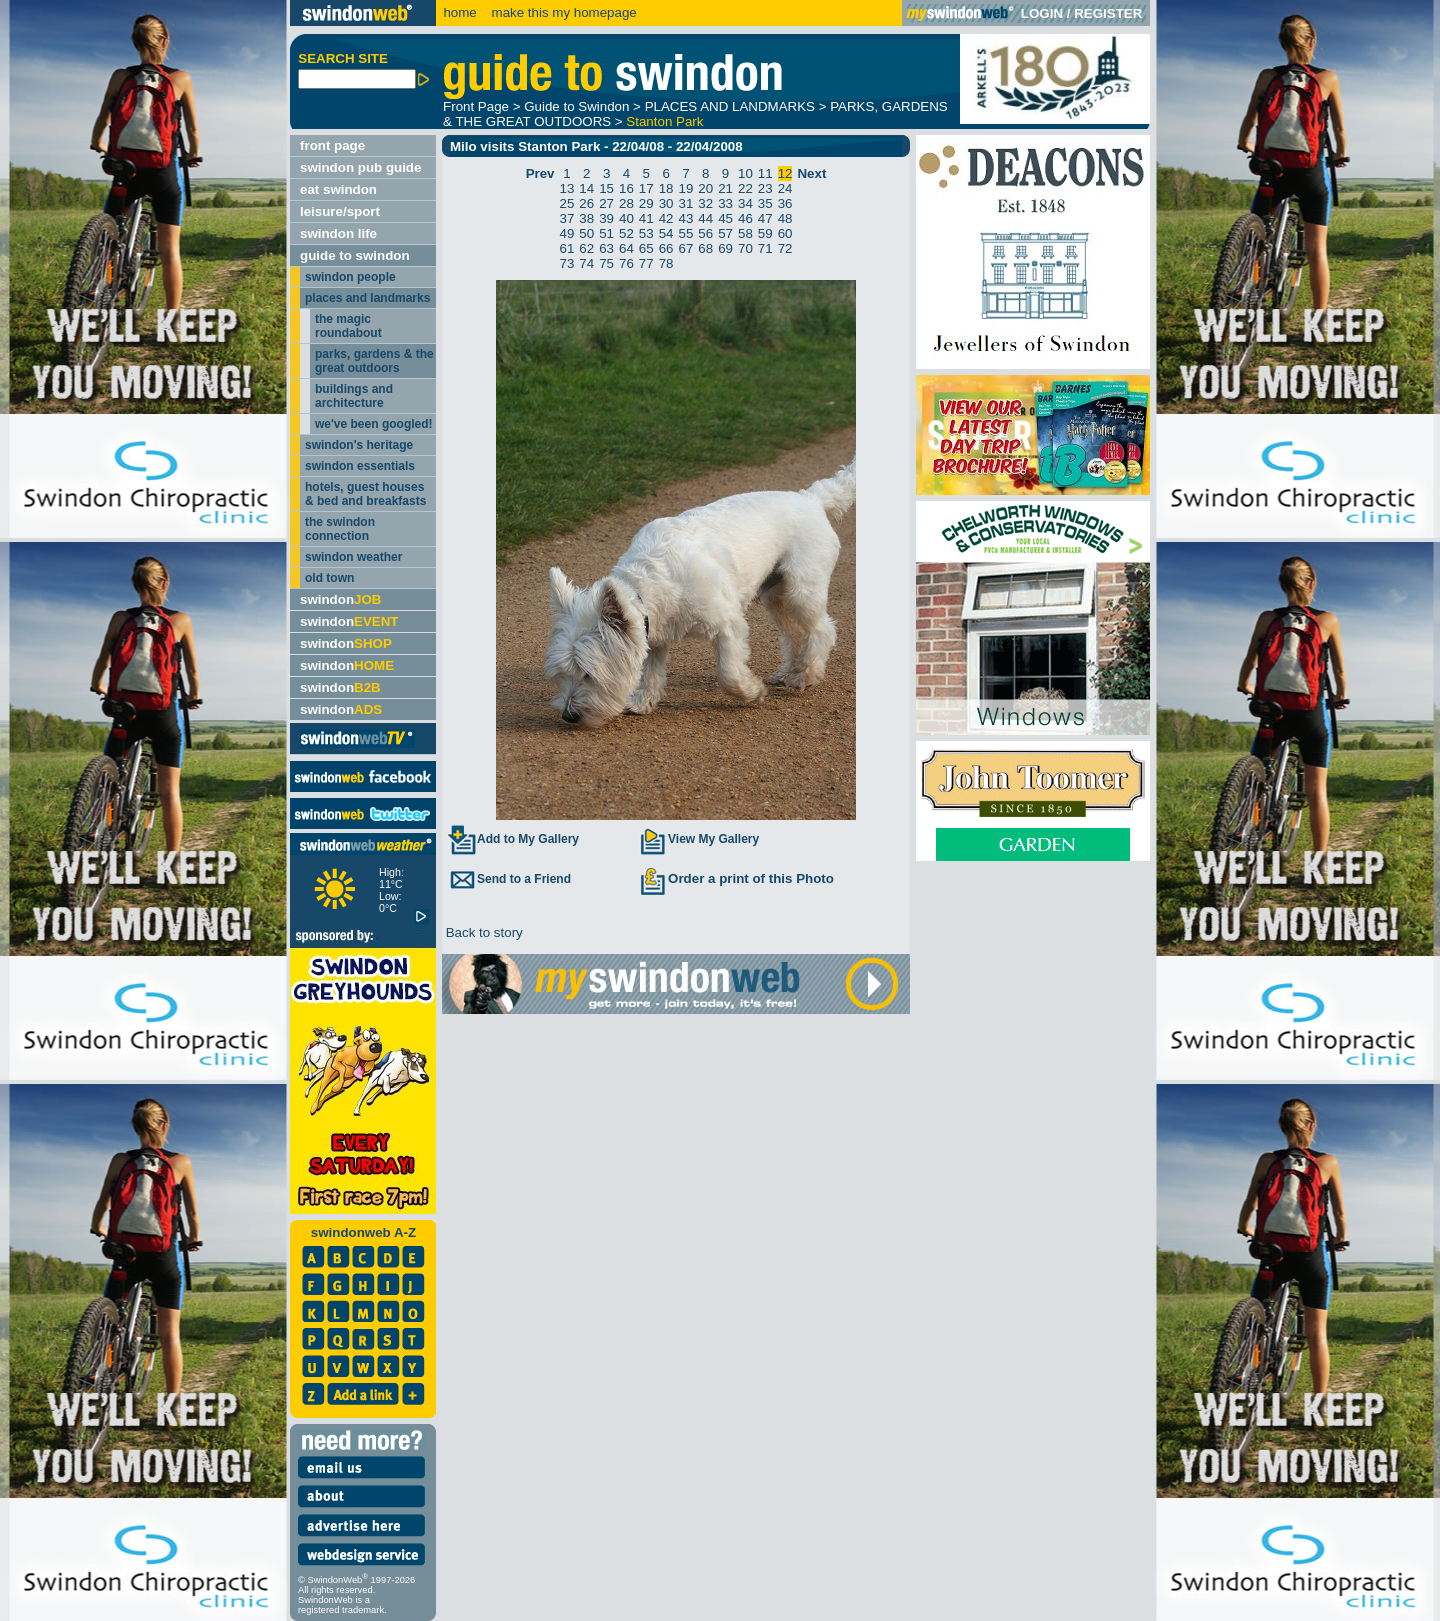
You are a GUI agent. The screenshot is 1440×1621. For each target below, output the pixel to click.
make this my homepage (562, 12)
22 (745, 188)
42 (666, 218)
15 (606, 188)
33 (725, 203)
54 (666, 233)
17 (646, 188)
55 (686, 233)
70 (745, 248)
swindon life (338, 233)
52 (626, 233)
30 (666, 203)
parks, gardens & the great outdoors (374, 361)
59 (765, 233)
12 (785, 173)
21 (725, 188)
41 (646, 218)
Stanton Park (664, 121)
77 (646, 263)
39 (606, 218)
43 (686, 218)
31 (686, 203)
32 (705, 203)
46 (745, 218)
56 (705, 233)
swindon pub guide (360, 167)
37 (567, 218)
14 (586, 188)
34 (745, 203)
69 (725, 248)
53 (646, 233)
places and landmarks (367, 298)
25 (567, 203)
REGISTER (1108, 13)
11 (765, 173)
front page (332, 145)
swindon (340, 599)
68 (705, 248)
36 (785, 203)
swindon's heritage (359, 445)
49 (567, 233)
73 (567, 263)
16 (626, 188)
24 (785, 188)
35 (765, 203)
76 (626, 263)
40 (626, 218)
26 (586, 203)
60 (785, 233)
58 (745, 233)
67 (686, 248)
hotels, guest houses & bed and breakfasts (365, 494)
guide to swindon (355, 255)
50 (586, 233)
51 (606, 233)
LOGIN (1042, 13)
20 (705, 188)
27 (606, 203)
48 (785, 218)
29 (646, 203)
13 (567, 188)
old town (329, 578)
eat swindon (338, 189)
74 (586, 263)
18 (666, 188)
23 (765, 188)
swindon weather (353, 557)
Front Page (476, 106)
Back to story (482, 932)
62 (586, 248)
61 (567, 248)
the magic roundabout (348, 326)
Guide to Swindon (576, 106)
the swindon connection (340, 529)
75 (606, 263)
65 (646, 248)
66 (666, 248)
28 (626, 203)
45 (725, 218)
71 (765, 248)
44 (705, 218)
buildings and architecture (354, 396)
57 (725, 233)
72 (785, 248)
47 (765, 218)
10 (745, 173)
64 (626, 248)
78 (666, 263)
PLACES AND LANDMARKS (730, 106)
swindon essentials (360, 466)
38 (586, 218)
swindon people (350, 277)
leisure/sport (340, 211)
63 (606, 248)
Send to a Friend (509, 879)
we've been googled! (374, 424)
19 (686, 188)
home (459, 12)
